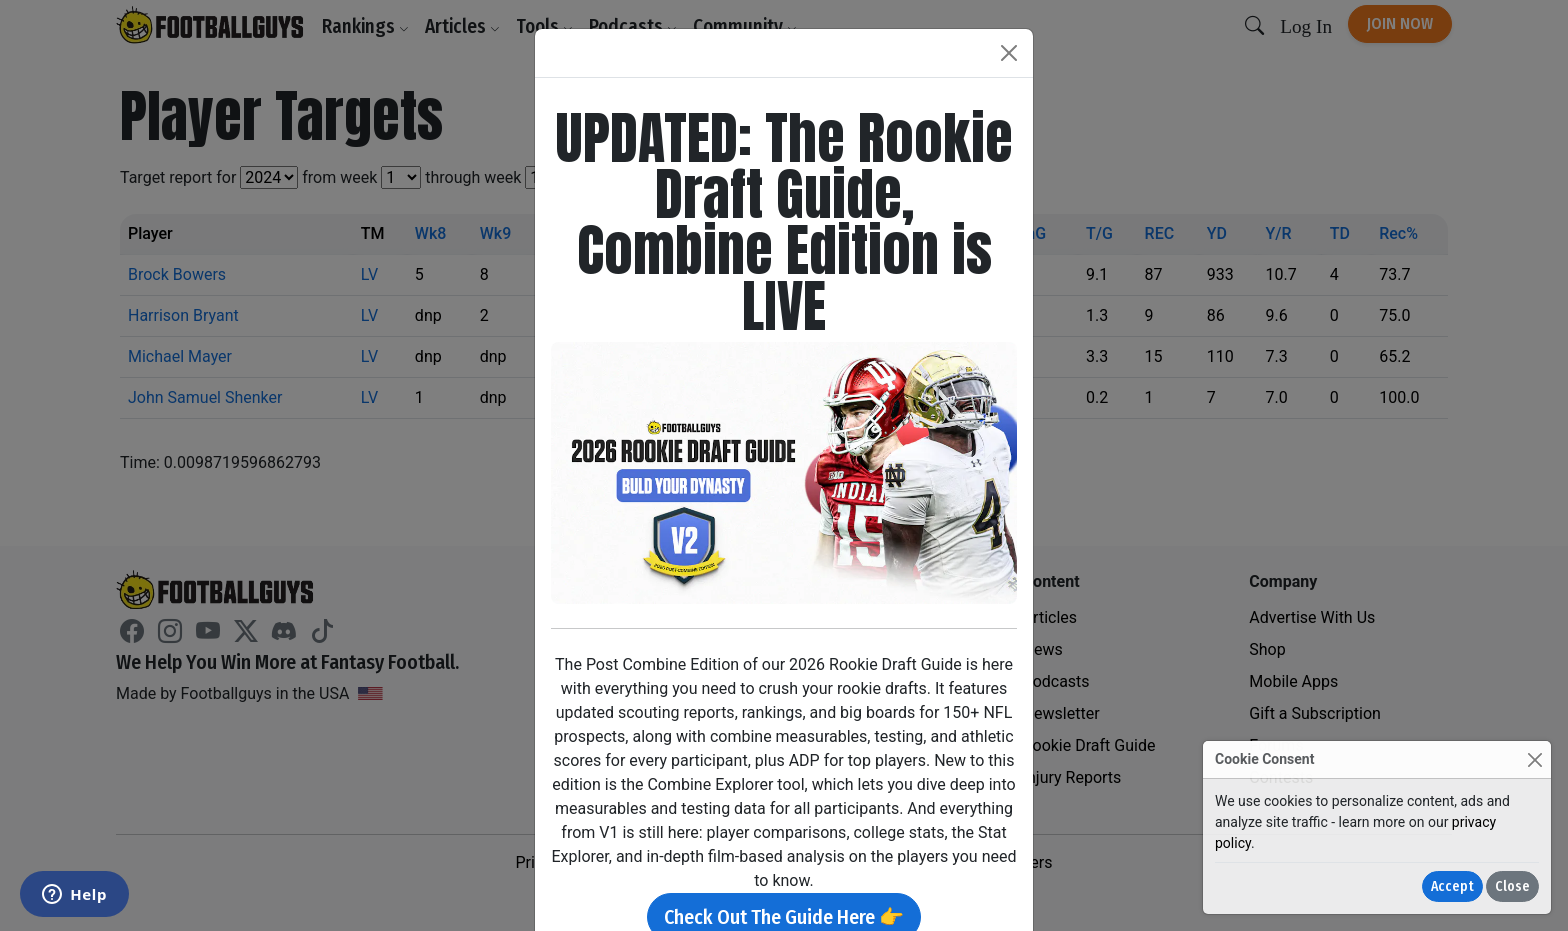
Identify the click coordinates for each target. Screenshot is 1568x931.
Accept (1452, 886)
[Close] (1534, 759)
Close (1512, 886)
